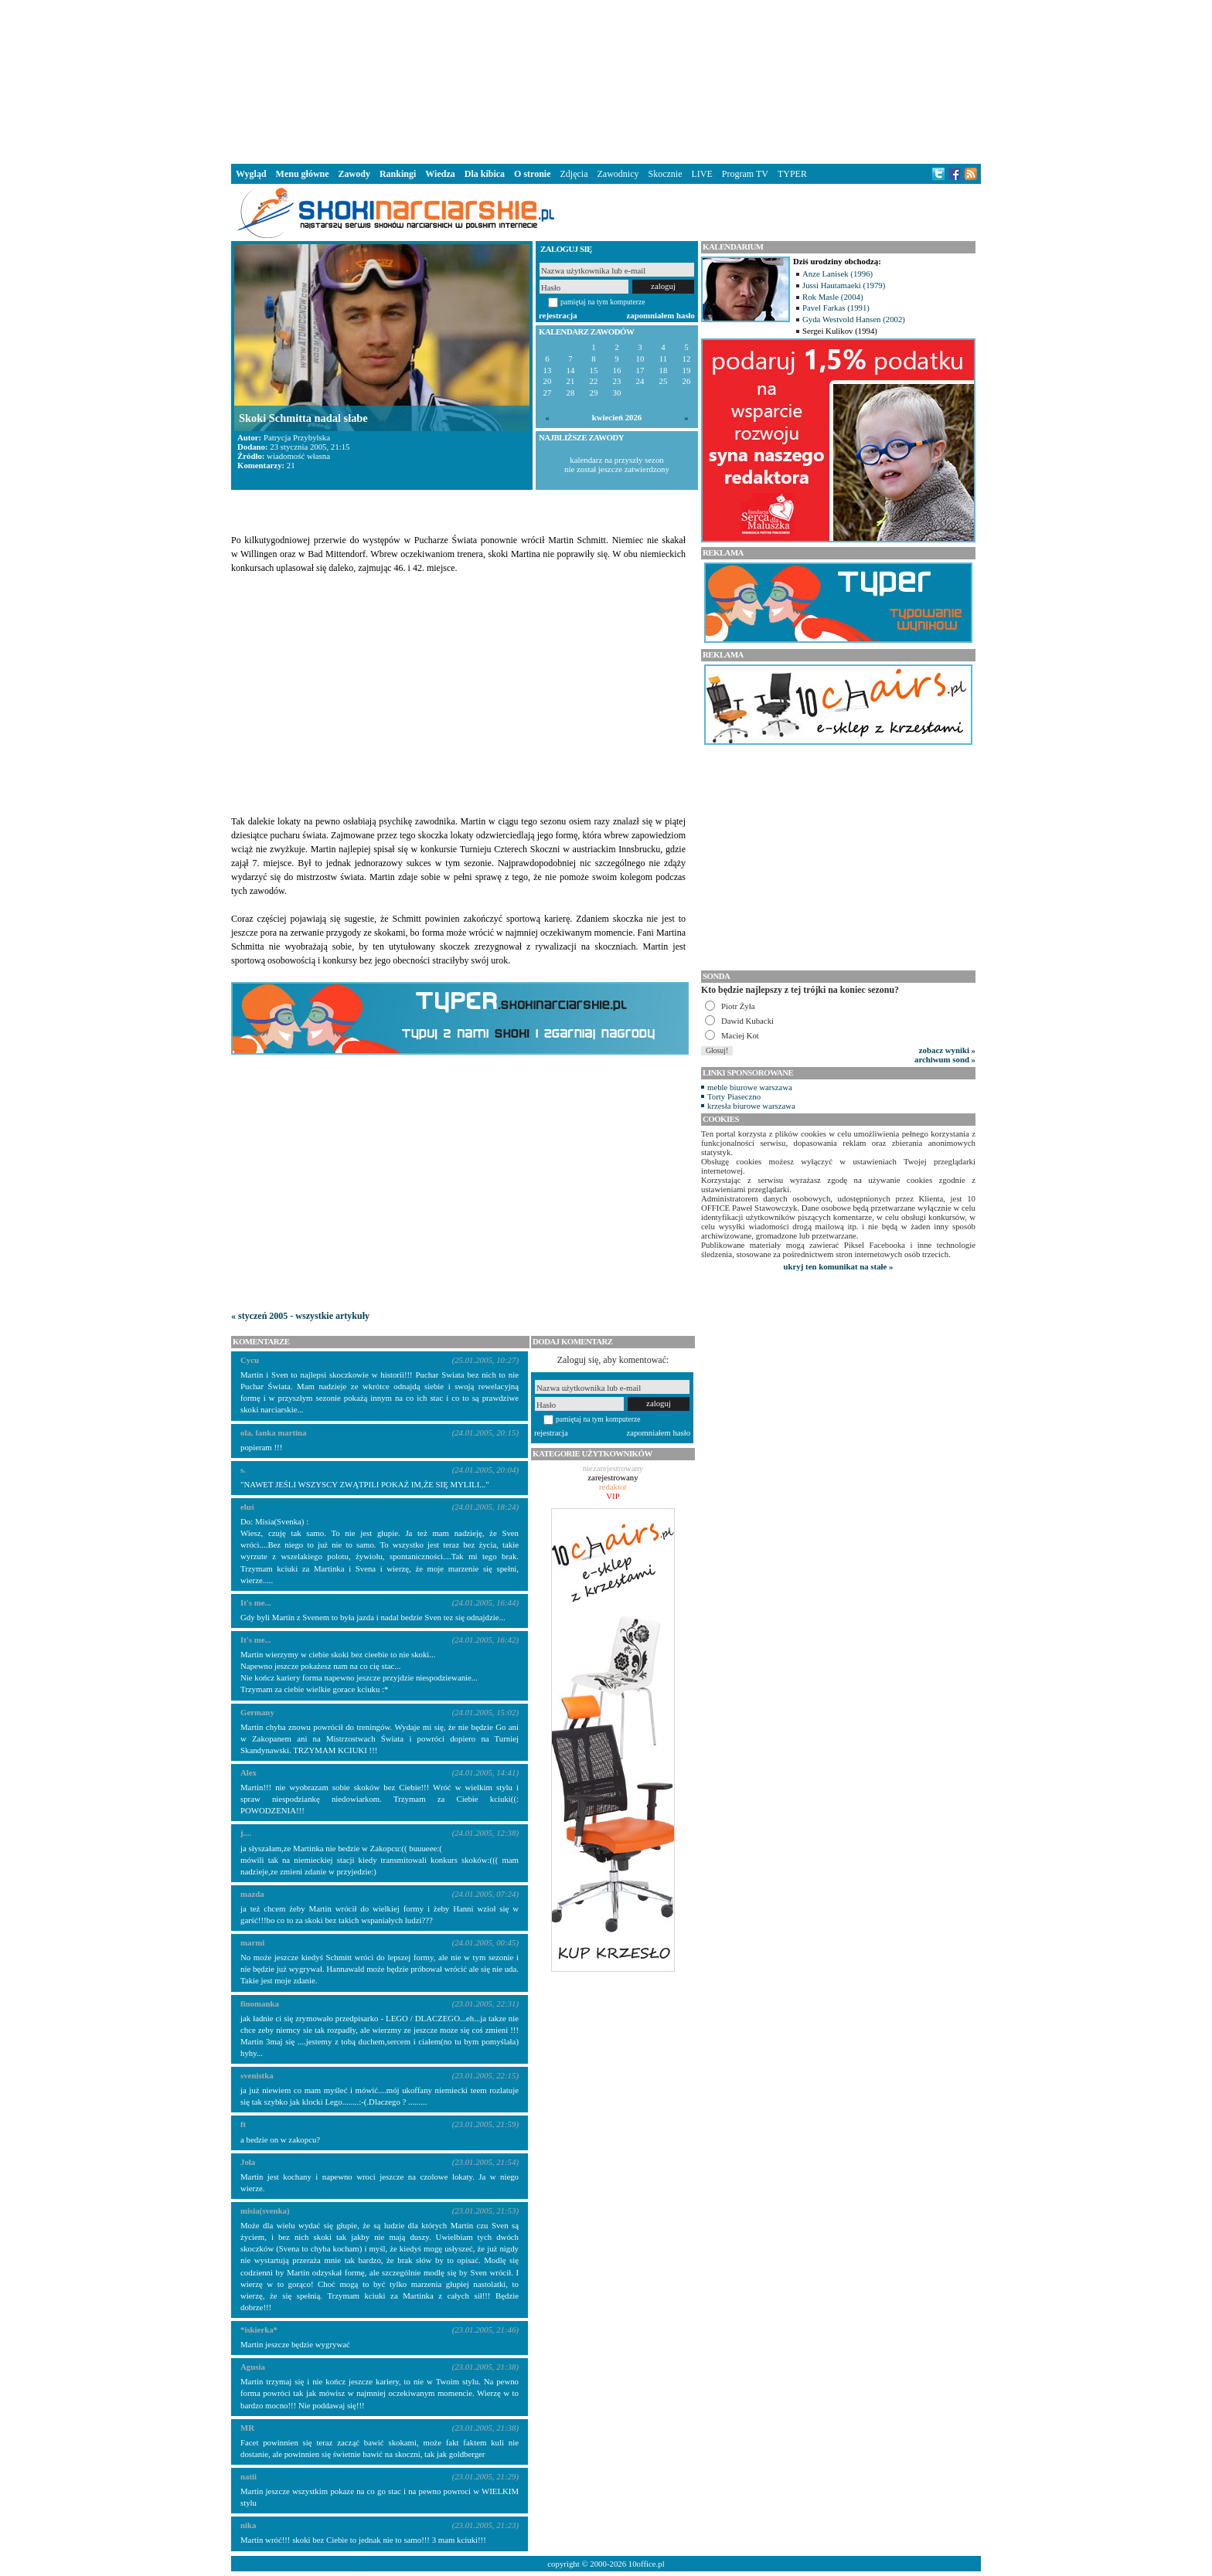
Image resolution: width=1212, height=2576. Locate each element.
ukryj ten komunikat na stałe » (839, 1266)
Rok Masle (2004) (832, 296)
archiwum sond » (944, 1059)
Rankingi (398, 173)
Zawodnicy (618, 173)
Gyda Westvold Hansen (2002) (853, 319)
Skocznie (665, 173)
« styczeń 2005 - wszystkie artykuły (300, 1315)
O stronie (532, 173)
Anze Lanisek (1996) (837, 273)
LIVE (701, 173)
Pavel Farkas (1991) (836, 307)
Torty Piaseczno (734, 1096)
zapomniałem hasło (661, 315)
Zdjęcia (574, 173)
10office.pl (646, 2563)
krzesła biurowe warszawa (751, 1105)
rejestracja (558, 315)
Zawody (354, 173)
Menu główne (302, 173)
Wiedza (439, 173)
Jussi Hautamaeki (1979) (843, 285)
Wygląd (251, 173)
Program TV (745, 173)
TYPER (792, 173)
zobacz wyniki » (947, 1050)
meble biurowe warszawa (749, 1087)
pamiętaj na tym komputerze (602, 301)
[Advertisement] (606, 80)
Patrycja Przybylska (297, 437)
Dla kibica (485, 173)
